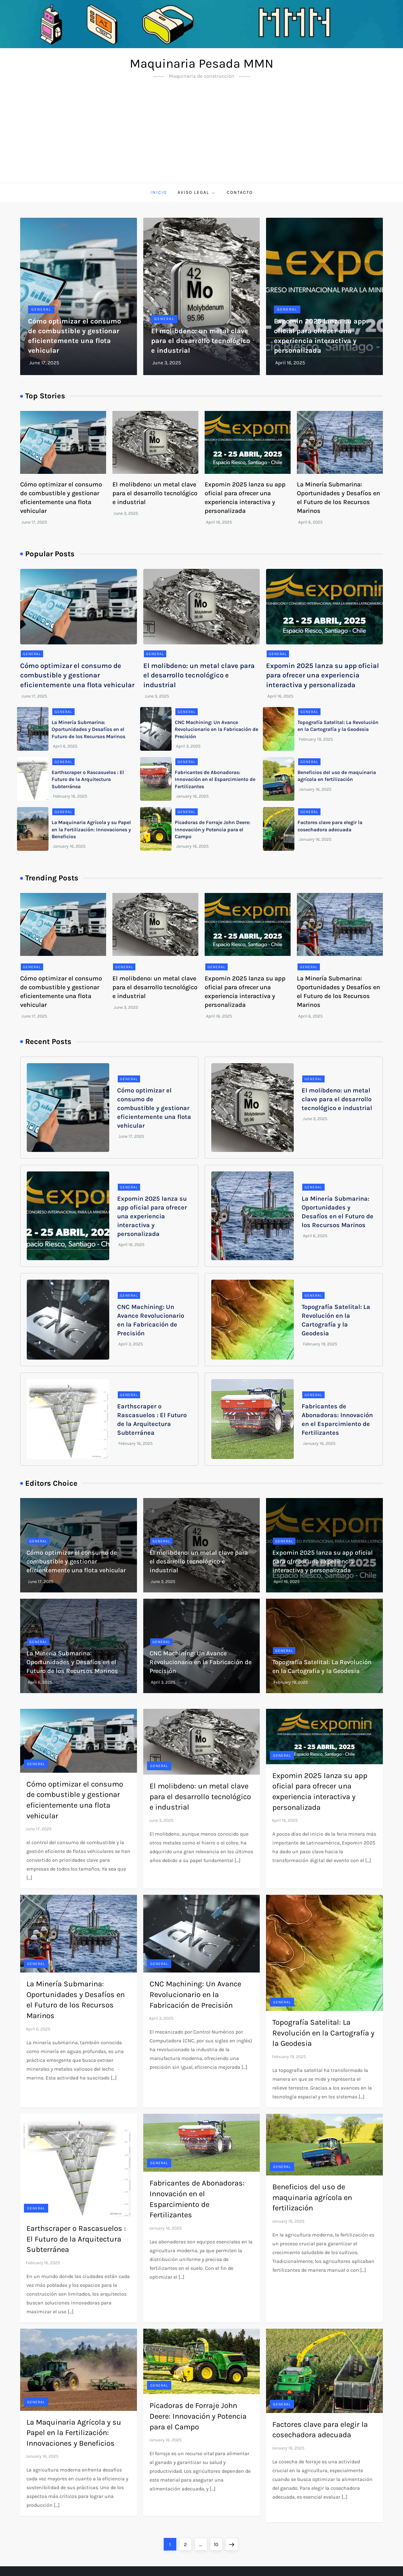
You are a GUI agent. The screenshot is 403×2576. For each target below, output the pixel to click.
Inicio (158, 192)
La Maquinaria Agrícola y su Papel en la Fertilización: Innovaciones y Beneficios (91, 829)
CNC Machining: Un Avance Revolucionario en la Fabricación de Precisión (216, 729)
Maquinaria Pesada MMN (201, 63)
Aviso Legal (197, 192)
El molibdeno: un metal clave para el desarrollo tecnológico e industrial (200, 341)
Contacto (240, 192)
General (41, 309)
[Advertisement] (201, 136)
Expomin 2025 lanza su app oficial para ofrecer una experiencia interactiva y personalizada (322, 675)
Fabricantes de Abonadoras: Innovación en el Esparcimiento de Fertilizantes (215, 779)
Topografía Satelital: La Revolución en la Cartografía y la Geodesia (323, 2033)
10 (218, 2542)
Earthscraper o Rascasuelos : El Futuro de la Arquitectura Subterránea (88, 779)
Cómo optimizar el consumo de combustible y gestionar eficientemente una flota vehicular (77, 675)
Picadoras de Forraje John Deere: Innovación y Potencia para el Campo (212, 829)
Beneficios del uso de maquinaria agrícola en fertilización (312, 2197)
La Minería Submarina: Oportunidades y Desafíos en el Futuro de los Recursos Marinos (88, 729)
